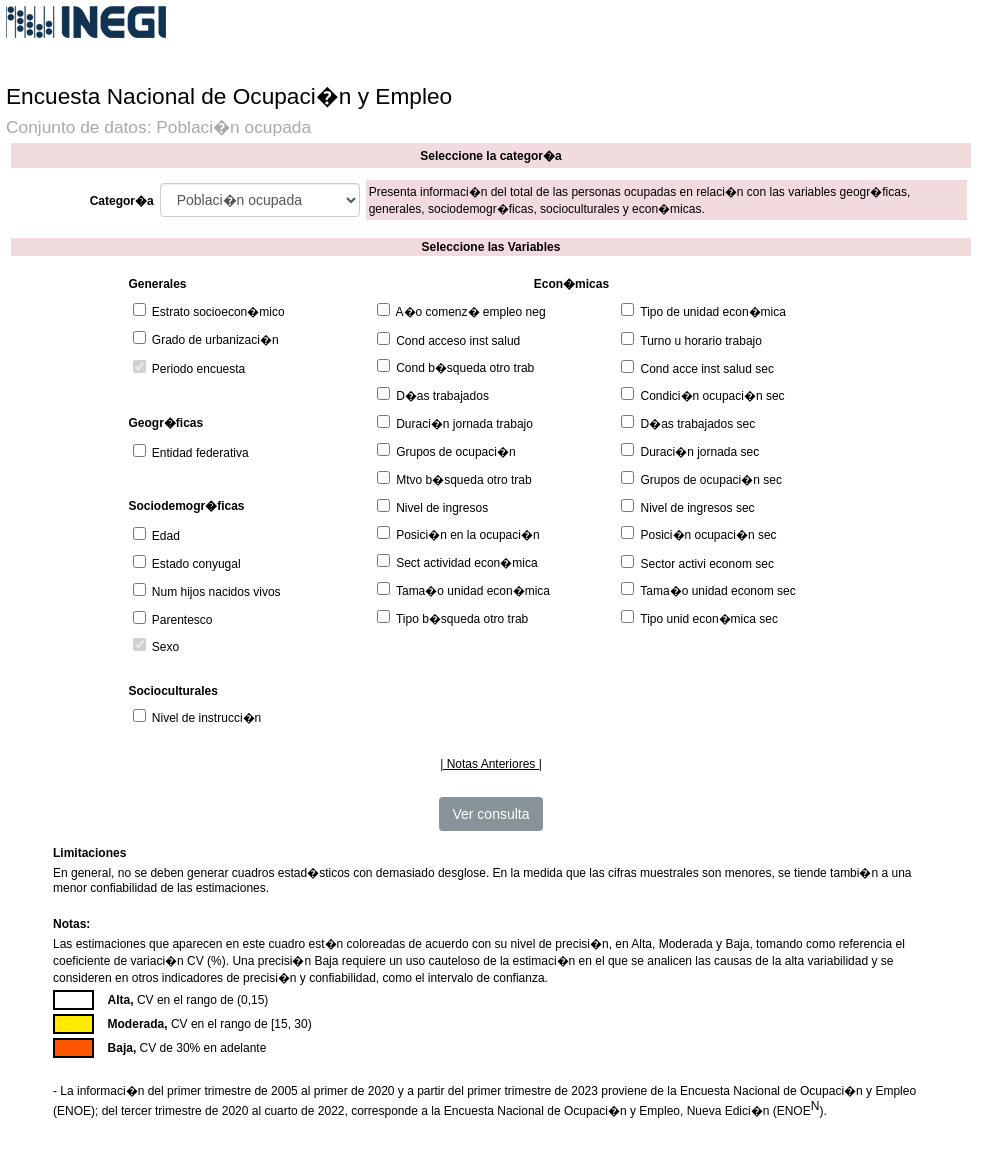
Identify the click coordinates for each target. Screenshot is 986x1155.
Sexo (165, 647)
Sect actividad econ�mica (466, 563)
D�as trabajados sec (698, 424)
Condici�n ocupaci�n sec (713, 396)
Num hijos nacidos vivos (216, 592)
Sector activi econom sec (707, 564)
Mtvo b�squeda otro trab (463, 480)
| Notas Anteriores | (491, 764)
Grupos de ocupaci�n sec (711, 480)
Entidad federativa (200, 453)
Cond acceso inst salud (458, 341)
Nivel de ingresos (442, 508)
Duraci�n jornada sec (700, 452)
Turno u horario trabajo (701, 341)
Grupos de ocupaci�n (455, 452)
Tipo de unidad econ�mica (713, 312)
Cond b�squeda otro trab (465, 368)
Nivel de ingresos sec (698, 508)
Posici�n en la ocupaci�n (467, 535)
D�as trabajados (442, 396)
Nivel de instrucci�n (206, 718)
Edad (166, 536)
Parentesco (182, 620)
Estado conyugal (196, 564)
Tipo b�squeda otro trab (462, 619)
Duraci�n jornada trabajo (464, 424)
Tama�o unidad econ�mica (473, 591)
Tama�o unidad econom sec (717, 591)
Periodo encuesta (198, 369)
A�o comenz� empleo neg (471, 312)
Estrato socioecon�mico (218, 312)
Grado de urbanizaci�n (215, 340)
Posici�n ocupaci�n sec (709, 535)
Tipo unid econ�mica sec (709, 619)
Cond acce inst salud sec (707, 369)
